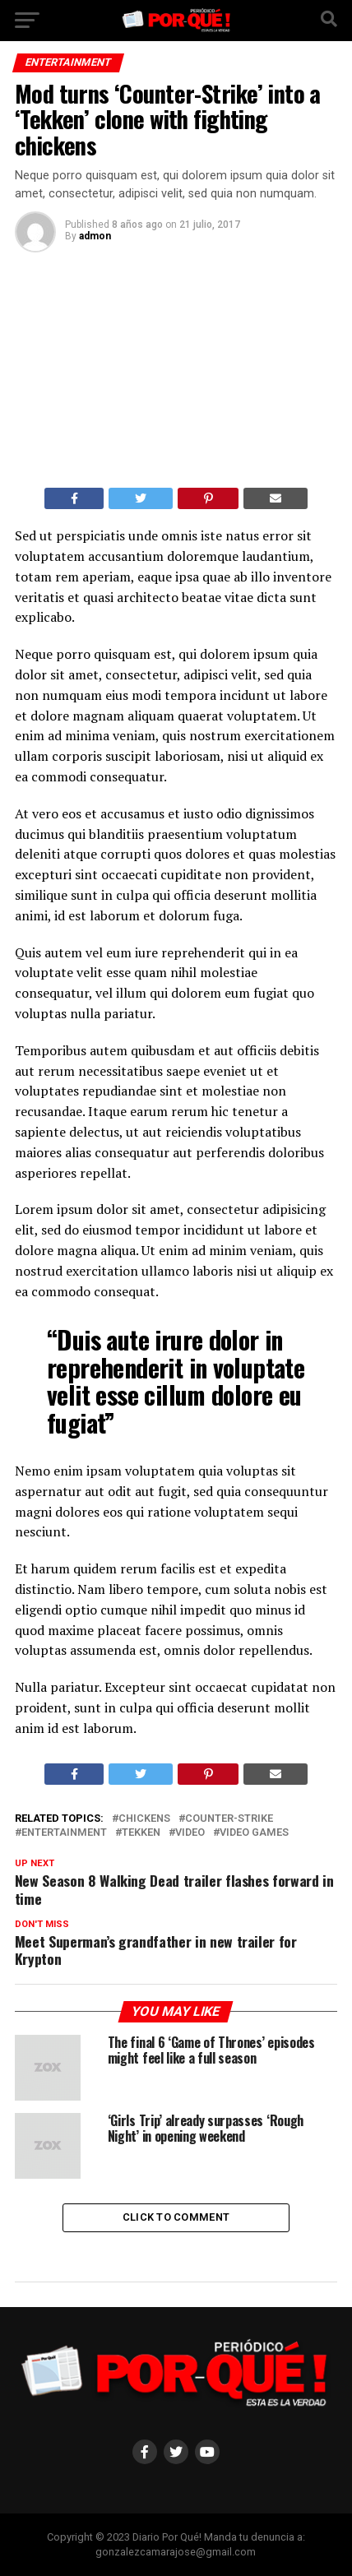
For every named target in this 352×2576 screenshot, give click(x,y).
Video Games (254, 1833)
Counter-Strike (229, 1819)
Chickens (144, 1819)
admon (95, 236)
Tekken (141, 1833)
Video (190, 1833)
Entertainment (64, 1833)
